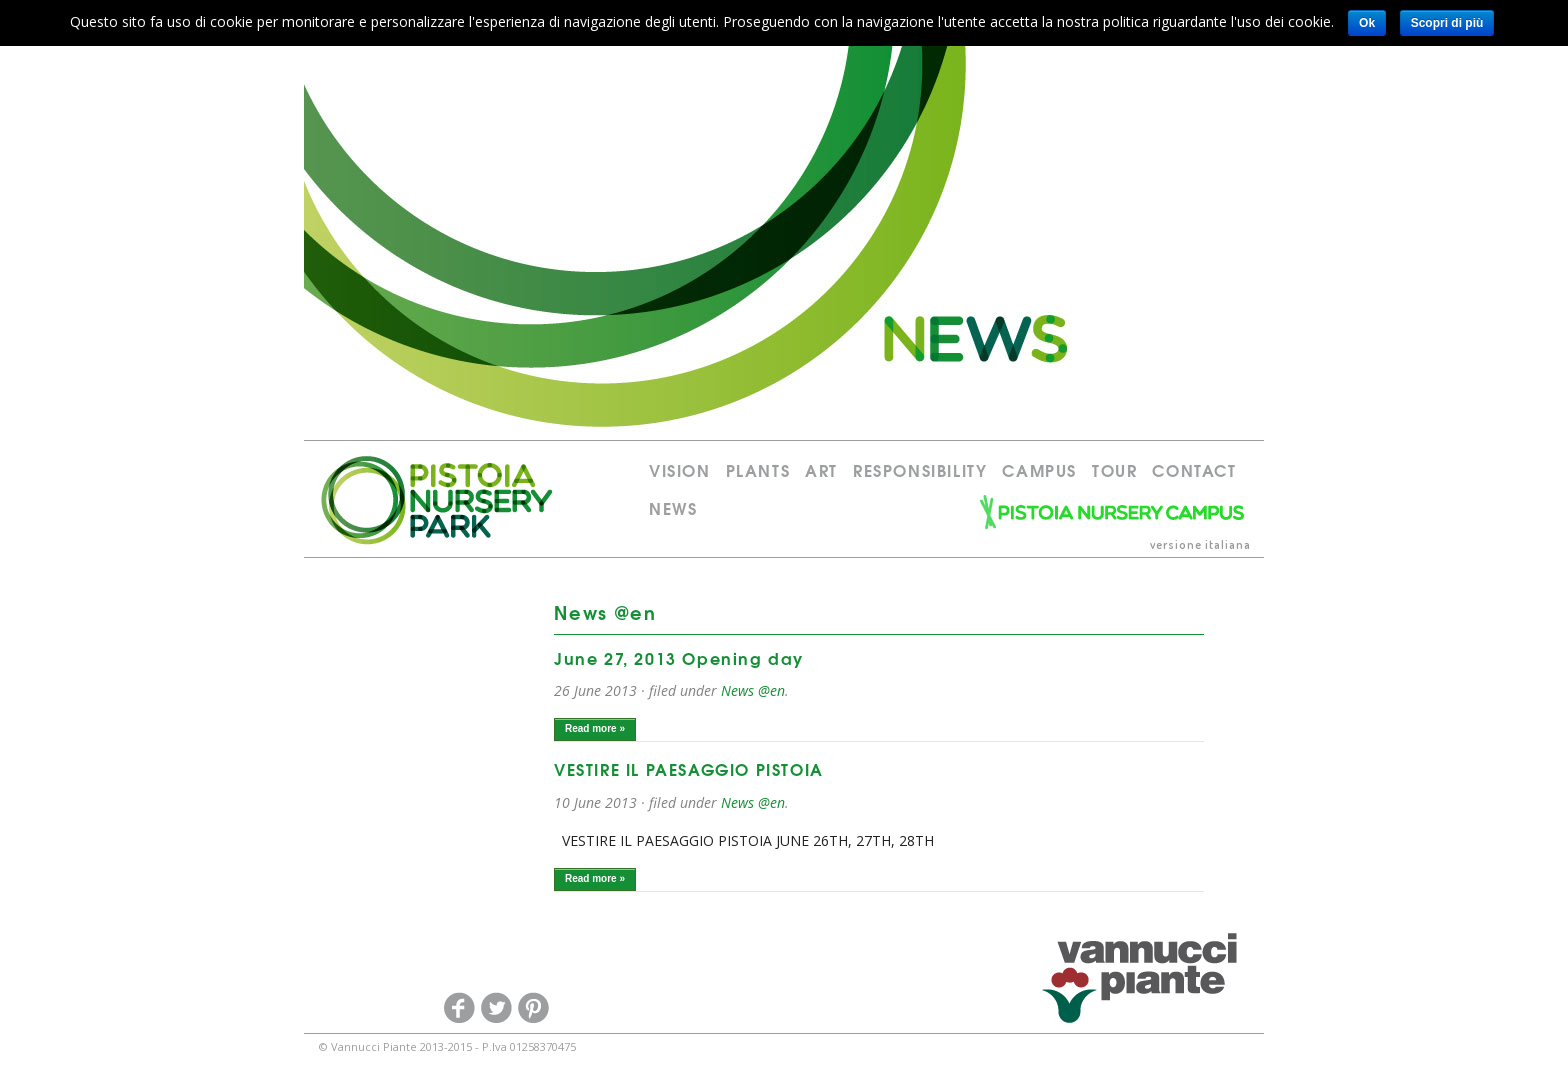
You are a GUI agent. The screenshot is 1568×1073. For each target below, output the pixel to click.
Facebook (459, 1008)
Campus (1039, 469)
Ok (1367, 23)
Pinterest (533, 1008)
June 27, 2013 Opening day (679, 657)
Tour (1114, 469)
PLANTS (758, 469)
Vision (680, 469)
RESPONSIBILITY (920, 469)
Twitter (496, 1008)
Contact (1194, 469)
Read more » (595, 728)
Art (821, 469)
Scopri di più (1447, 23)
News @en (753, 690)
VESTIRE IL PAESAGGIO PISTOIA (689, 768)
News (673, 507)
